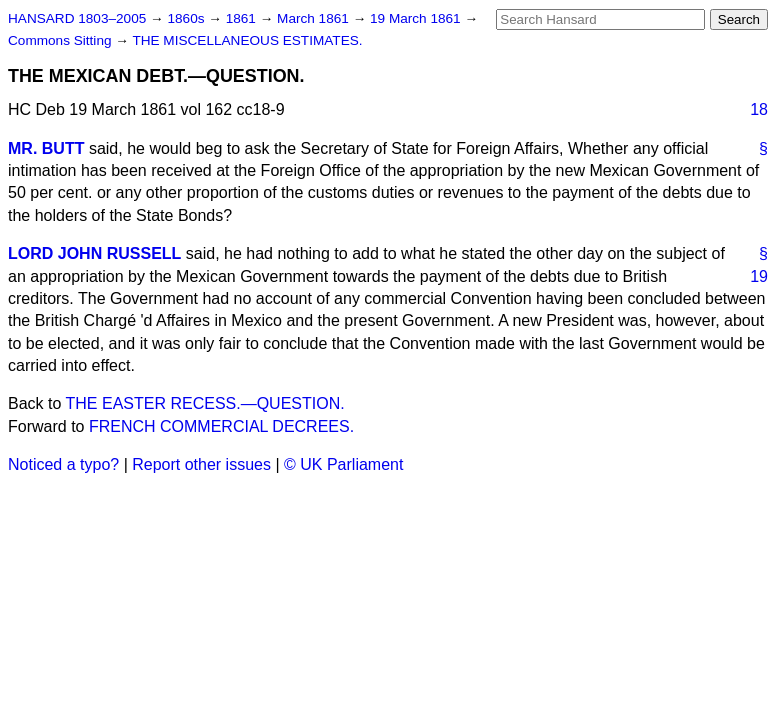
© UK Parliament (343, 464)
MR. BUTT (46, 148)
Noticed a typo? (63, 464)
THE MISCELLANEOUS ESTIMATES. (247, 40)
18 (759, 109)
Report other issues (201, 464)
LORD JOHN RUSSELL (94, 253)
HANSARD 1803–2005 (77, 18)
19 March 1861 (417, 18)
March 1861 (315, 18)
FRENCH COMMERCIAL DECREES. (221, 426)
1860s (187, 18)
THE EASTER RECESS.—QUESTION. (205, 403)
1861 (243, 18)
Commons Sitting (61, 40)
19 (759, 276)
